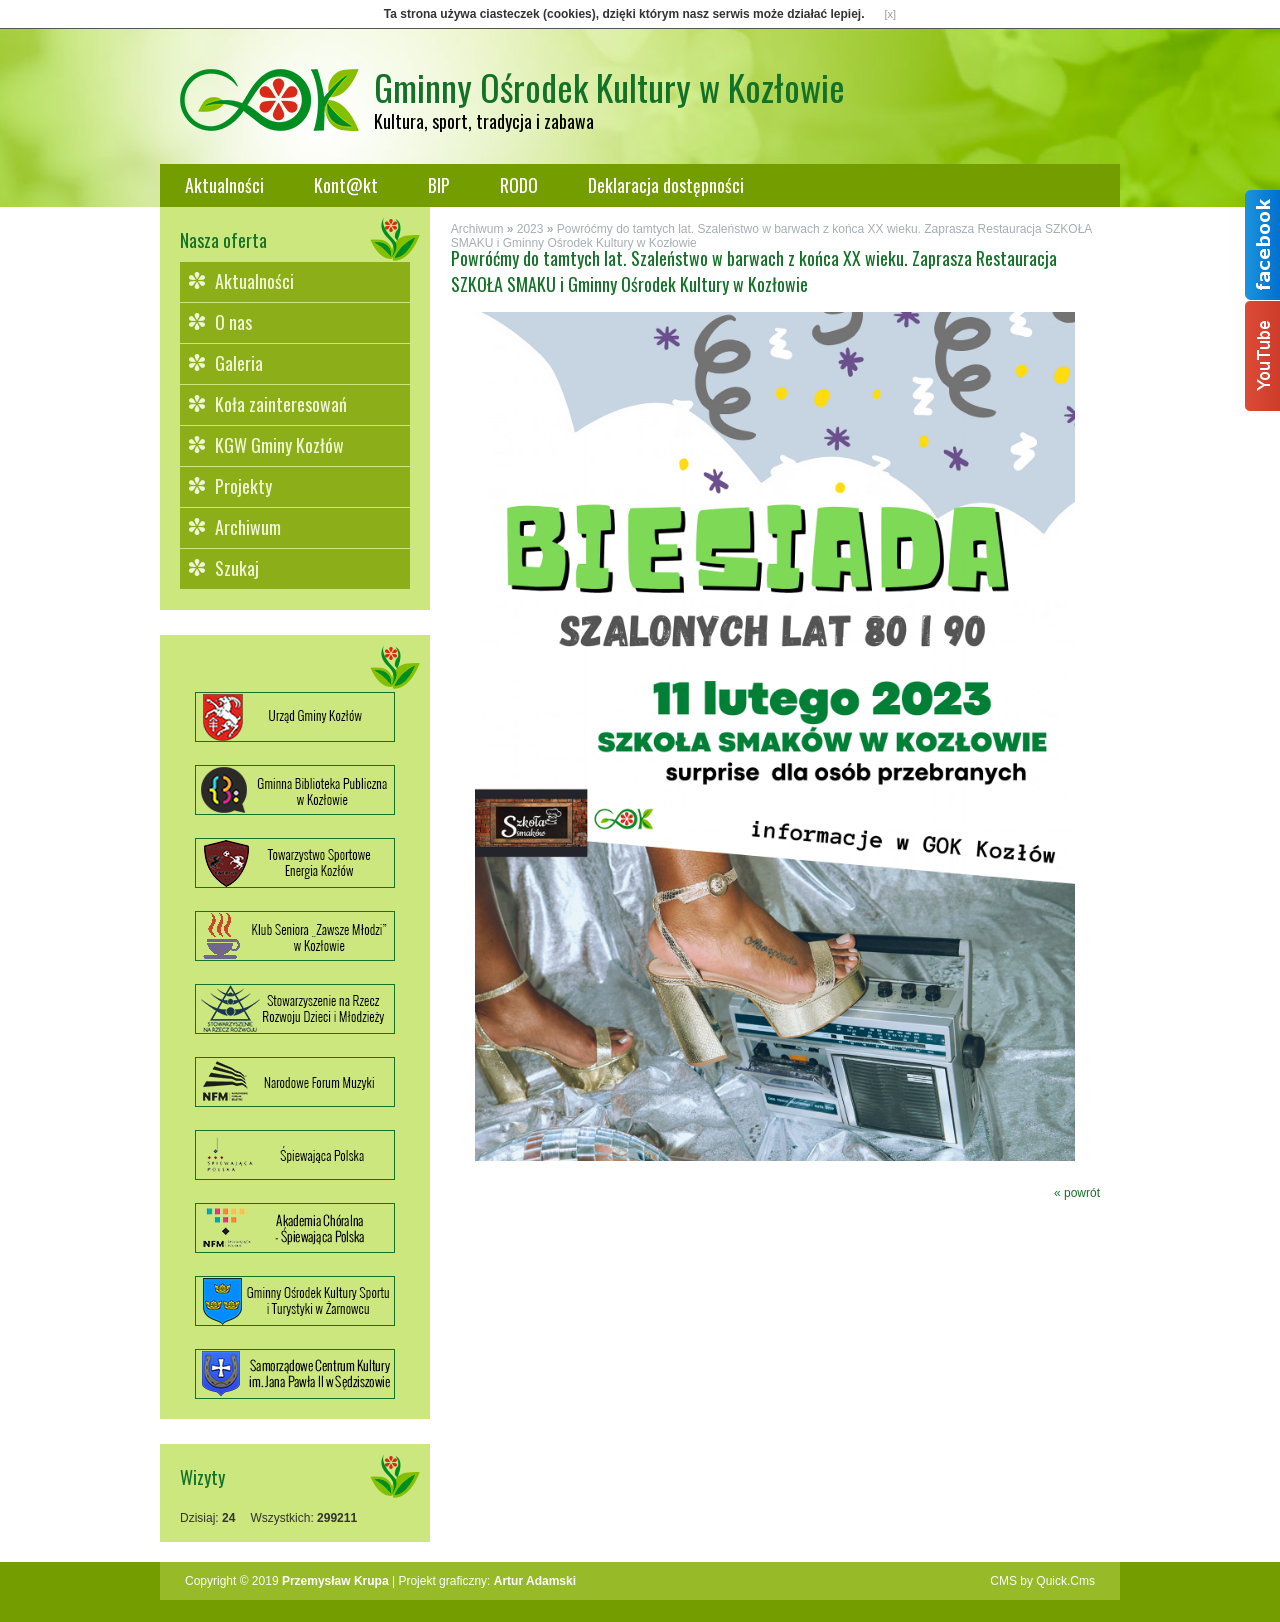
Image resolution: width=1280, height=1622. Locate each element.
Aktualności (224, 185)
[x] (891, 14)
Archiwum (248, 527)
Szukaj (237, 568)
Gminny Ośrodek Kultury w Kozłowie (609, 86)
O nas (233, 322)
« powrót (1077, 1193)
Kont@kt (346, 185)
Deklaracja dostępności (666, 185)
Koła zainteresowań (281, 404)
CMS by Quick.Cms (1042, 1581)
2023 (530, 229)
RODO (519, 185)
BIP (439, 185)
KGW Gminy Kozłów (279, 445)
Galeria (239, 363)
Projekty (243, 486)
